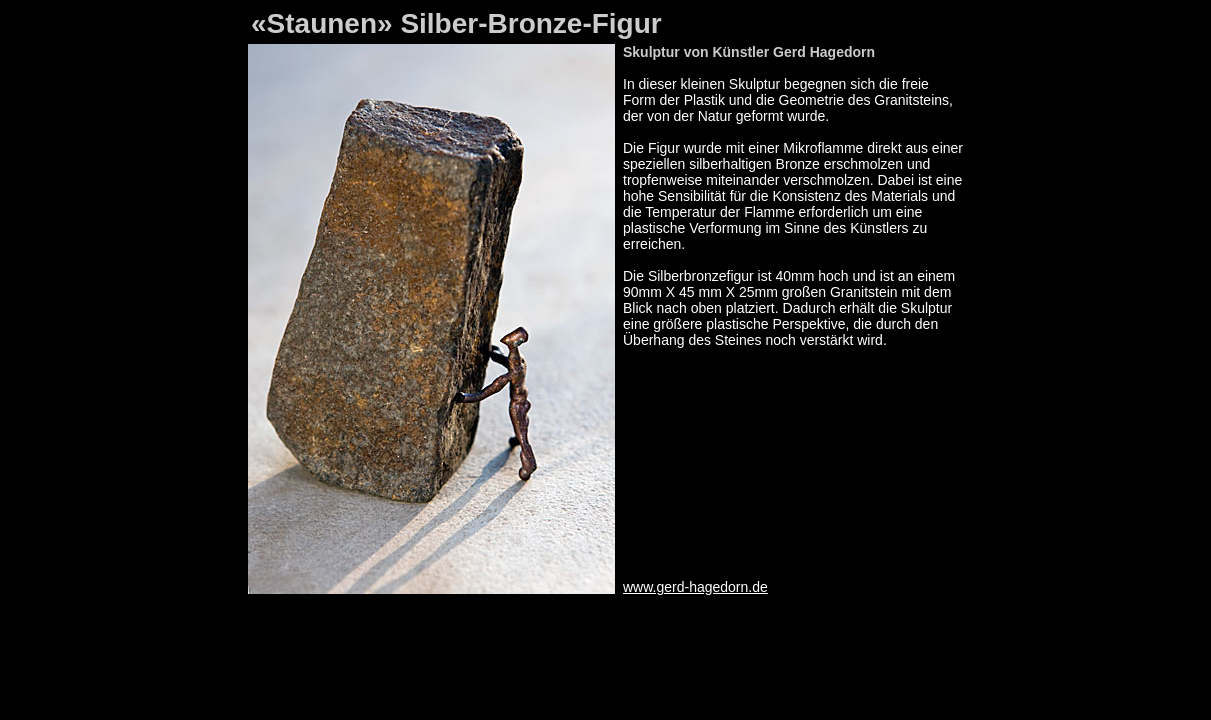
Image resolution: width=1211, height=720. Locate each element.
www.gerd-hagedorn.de (695, 587)
